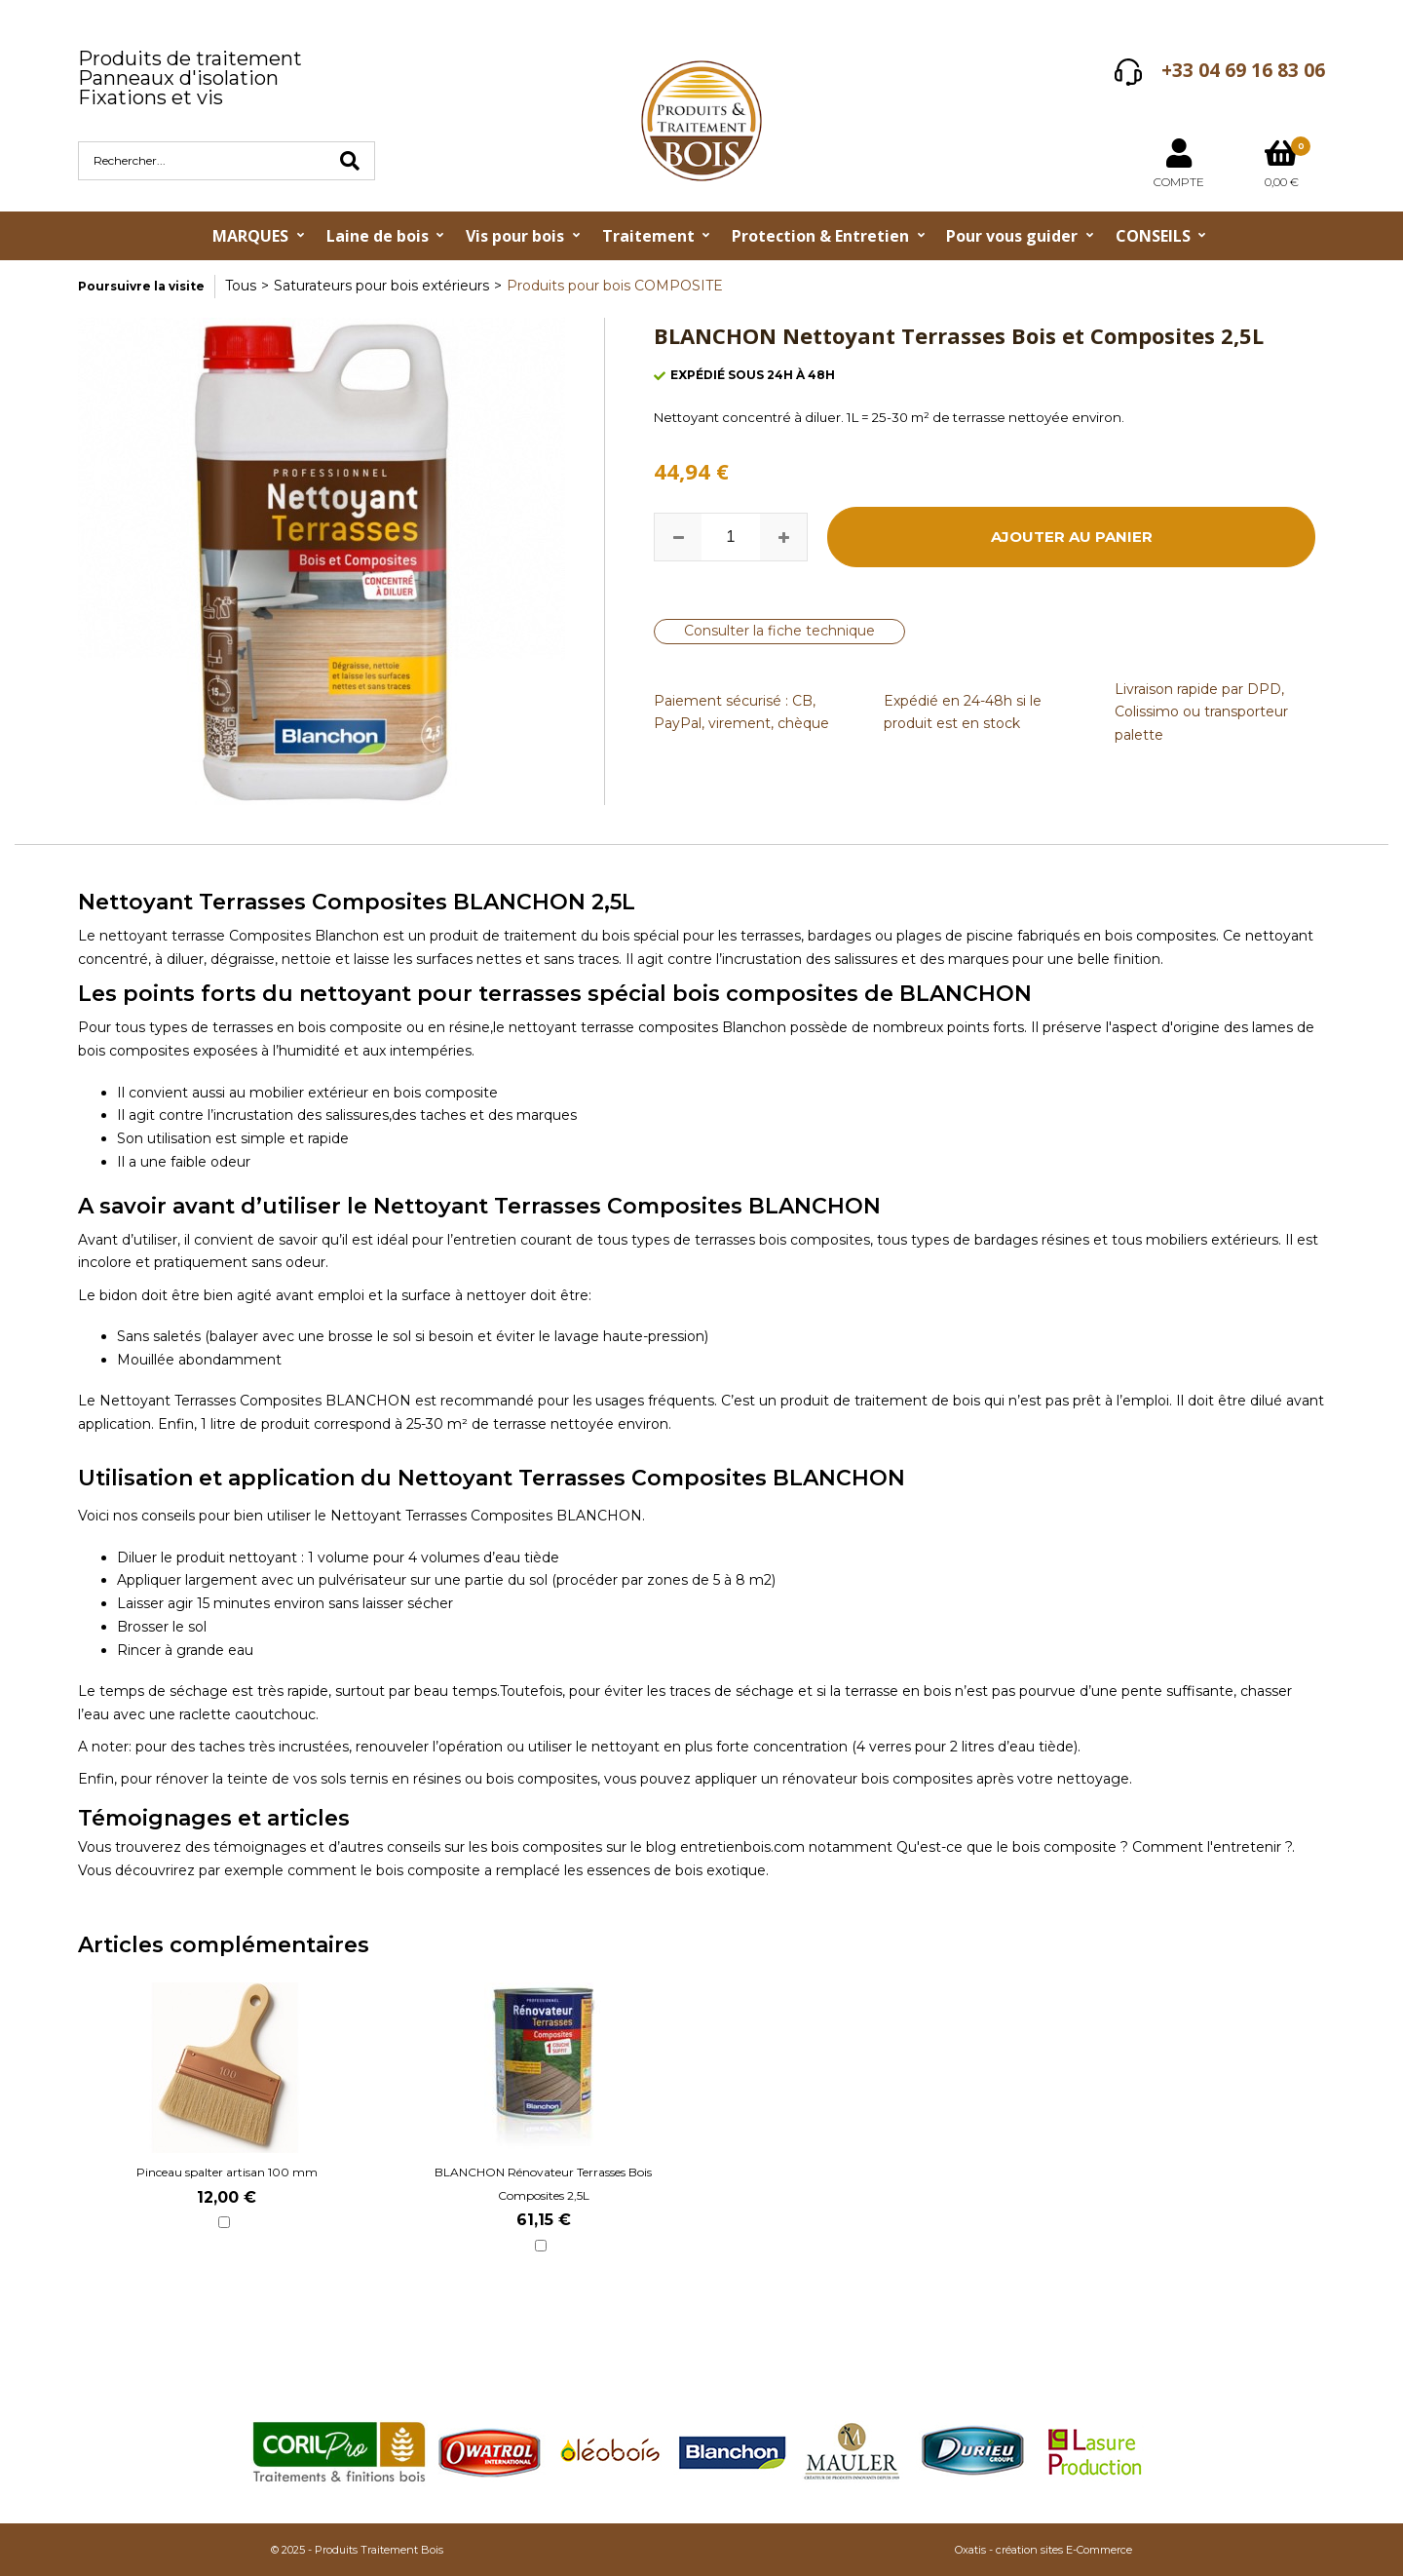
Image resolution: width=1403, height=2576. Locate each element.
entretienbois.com (744, 1847)
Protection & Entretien (820, 236)
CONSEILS (1153, 236)
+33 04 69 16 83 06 (1243, 70)
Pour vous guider (1012, 236)
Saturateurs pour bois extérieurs (381, 285)
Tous (240, 285)
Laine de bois (377, 236)
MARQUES (250, 236)
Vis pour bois (515, 236)
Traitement (648, 236)
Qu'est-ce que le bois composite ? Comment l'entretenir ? (1094, 1847)
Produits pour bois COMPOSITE (615, 285)
